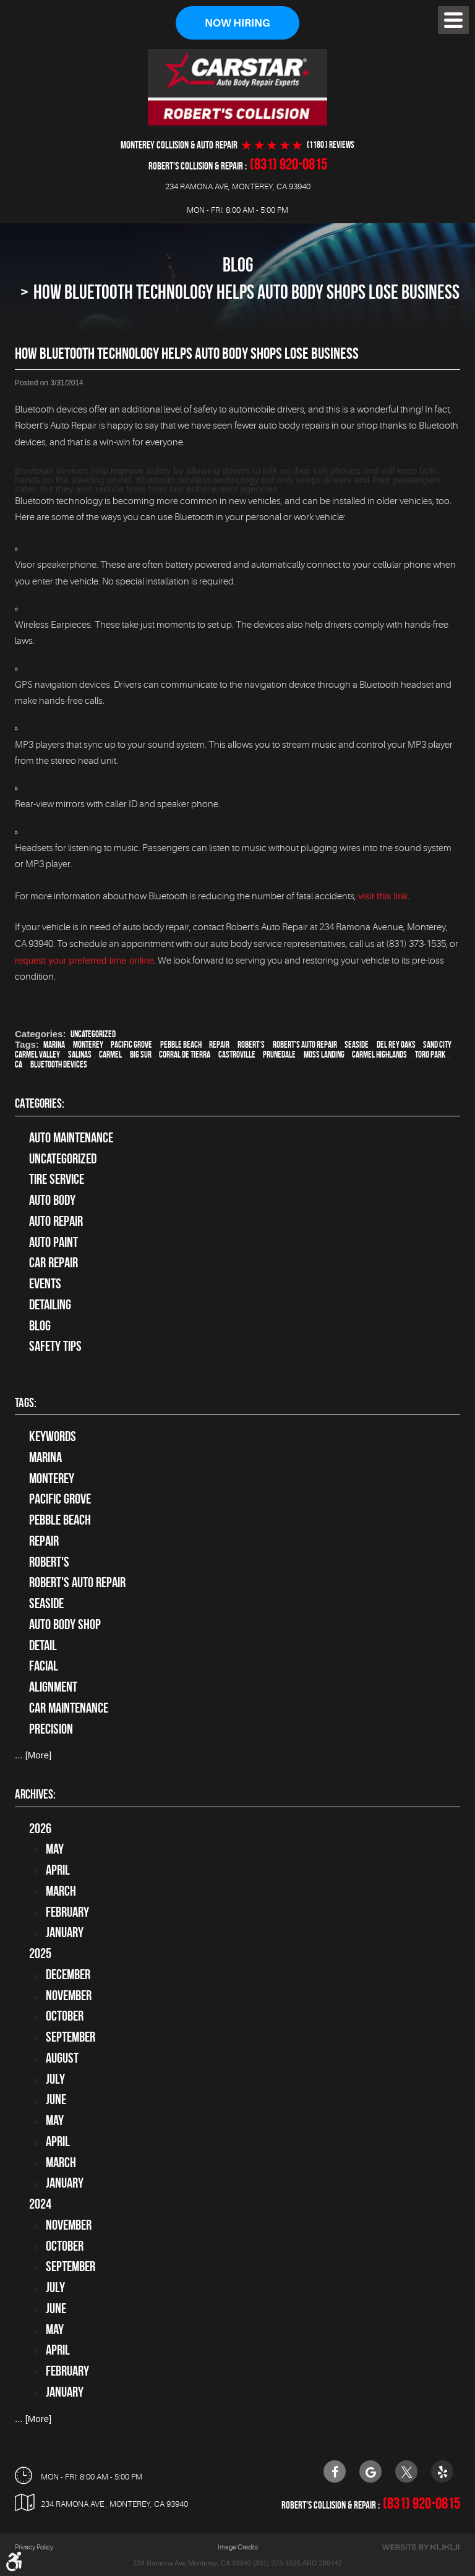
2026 (40, 1828)
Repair (219, 1045)
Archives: (35, 1794)
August (62, 2057)
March (61, 1890)
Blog (238, 264)
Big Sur (141, 1054)
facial (43, 1665)
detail (43, 1645)
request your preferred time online (84, 960)
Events (45, 1283)
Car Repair (53, 1262)
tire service (56, 1178)
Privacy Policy (34, 2547)
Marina (54, 1045)
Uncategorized (93, 1034)
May (55, 1848)
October (64, 2015)
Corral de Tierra (184, 1054)
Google (370, 2471)
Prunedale (279, 1054)
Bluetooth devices (58, 1064)
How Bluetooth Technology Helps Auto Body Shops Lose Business (246, 291)
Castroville (236, 1054)
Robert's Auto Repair (305, 1045)
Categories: (39, 1103)
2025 (40, 1953)
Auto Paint (53, 1242)
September (70, 2036)
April (58, 1869)
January (64, 1932)
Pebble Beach (181, 1045)
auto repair (56, 1220)
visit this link (383, 896)
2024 (40, 2203)
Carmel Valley (37, 1054)
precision (51, 1728)
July (55, 2078)
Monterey (88, 1045)
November (69, 1995)
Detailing (50, 1304)
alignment (53, 1686)
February (67, 1911)
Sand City (437, 1045)
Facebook (334, 2471)
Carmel (110, 1054)
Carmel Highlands (379, 1054)
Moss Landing (324, 1054)
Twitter (406, 2471)
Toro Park (430, 1054)
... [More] (33, 1755)
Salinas (80, 1054)
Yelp (442, 2471)
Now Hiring (237, 23)
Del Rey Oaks (396, 1045)
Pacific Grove (131, 1045)
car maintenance (68, 1707)
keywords (52, 1436)
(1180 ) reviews (330, 145)
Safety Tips (55, 1345)
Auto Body (52, 1199)
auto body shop (65, 1624)
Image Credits (238, 2547)
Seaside (356, 1045)
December (68, 1974)
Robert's (251, 1045)
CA (18, 1064)
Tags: (25, 1402)
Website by (420, 2547)
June (56, 2099)
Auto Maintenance (71, 1137)
